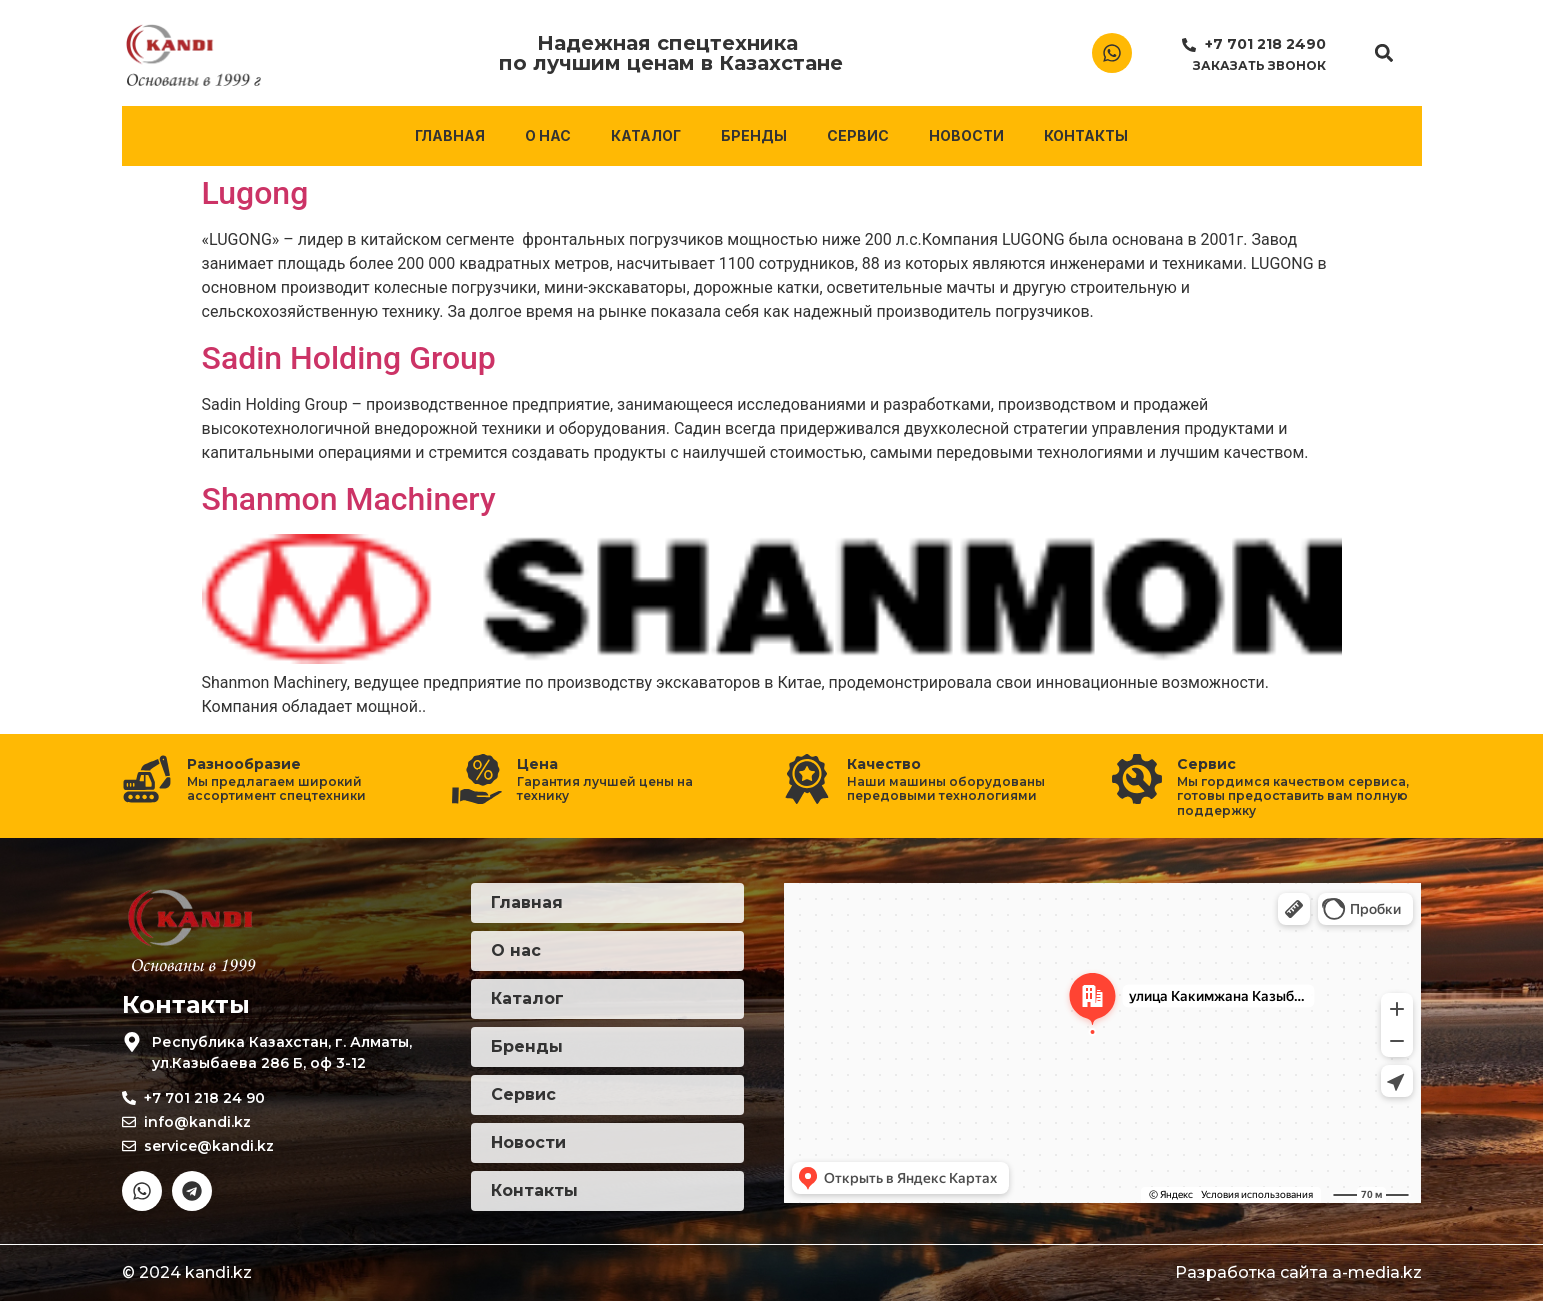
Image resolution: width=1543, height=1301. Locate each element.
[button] (1383, 53)
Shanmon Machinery (349, 499)
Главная (450, 135)
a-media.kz (1377, 1272)
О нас (548, 135)
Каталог (646, 135)
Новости (966, 135)
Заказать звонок (1259, 65)
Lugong (255, 193)
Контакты (1086, 135)
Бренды (754, 135)
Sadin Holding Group (349, 358)
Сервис (858, 135)
